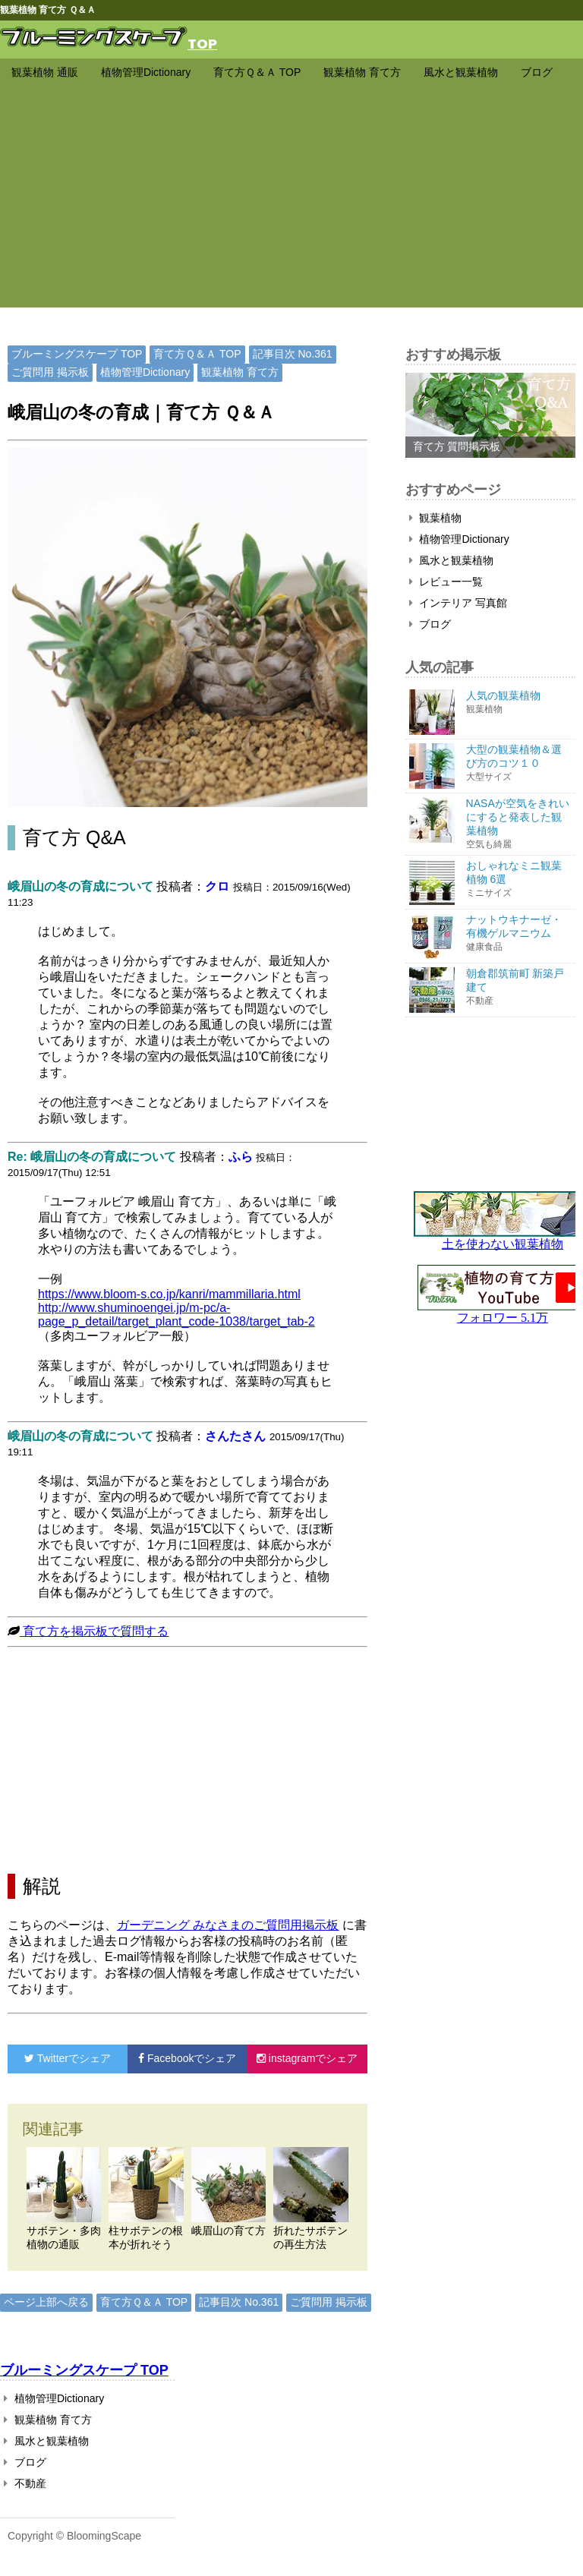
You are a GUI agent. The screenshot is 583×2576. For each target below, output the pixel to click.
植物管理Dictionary (146, 72)
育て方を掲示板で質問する (94, 1631)
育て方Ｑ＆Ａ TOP (257, 72)
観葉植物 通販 (44, 72)
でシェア (67, 2058)
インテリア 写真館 (458, 603)
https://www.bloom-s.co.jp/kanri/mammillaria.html (169, 1294)
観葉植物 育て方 (362, 72)
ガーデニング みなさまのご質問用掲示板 (228, 1925)
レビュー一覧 (446, 581)
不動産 (25, 2483)
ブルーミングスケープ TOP (76, 354)
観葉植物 (435, 518)
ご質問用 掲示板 (50, 372)
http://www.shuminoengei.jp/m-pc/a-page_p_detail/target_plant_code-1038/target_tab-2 (176, 1314)
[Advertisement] (291, 201)
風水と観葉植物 (461, 72)
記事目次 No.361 (292, 354)
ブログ (537, 72)
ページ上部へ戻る (46, 2302)
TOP (202, 42)
